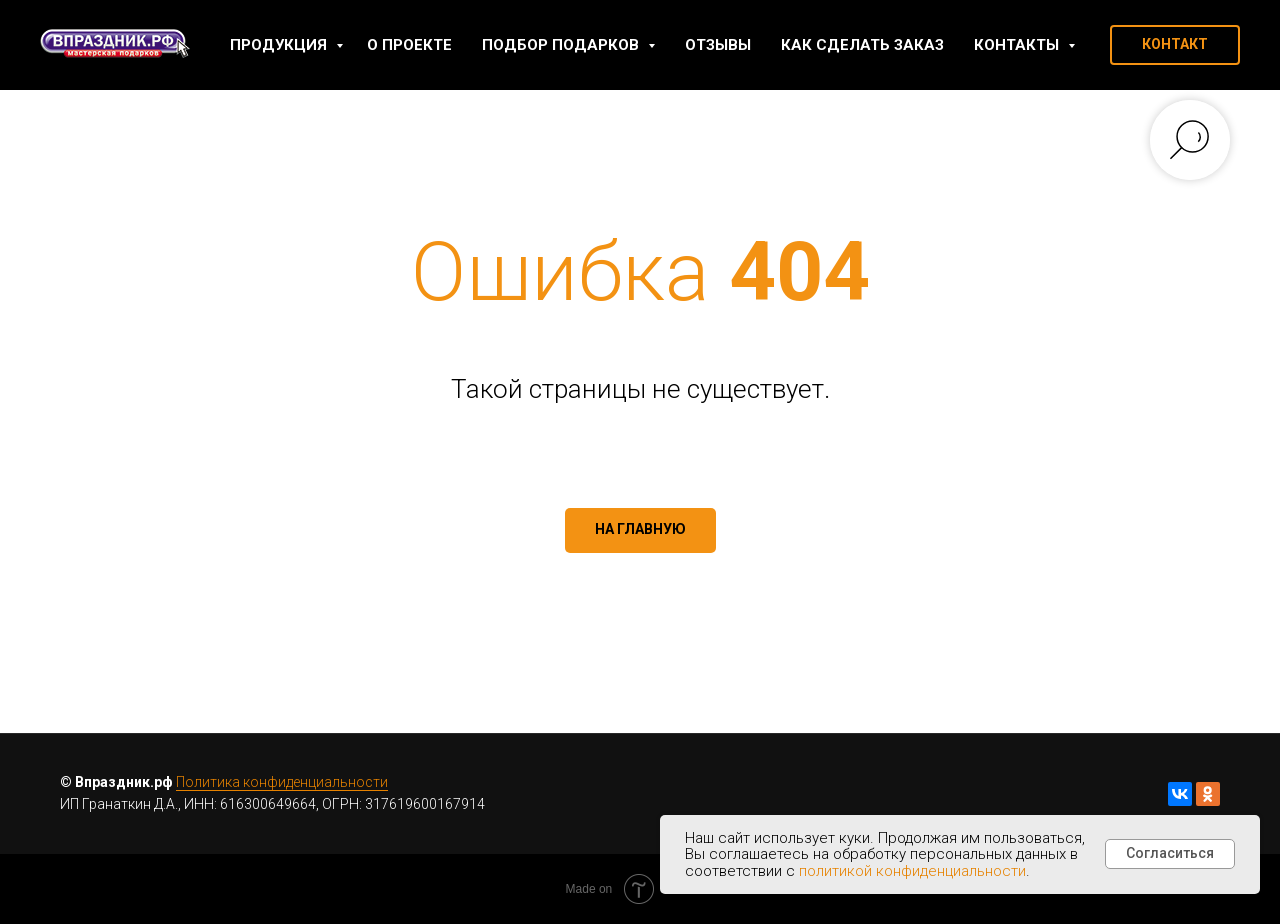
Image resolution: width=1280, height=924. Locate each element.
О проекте (409, 45)
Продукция (280, 45)
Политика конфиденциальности (282, 782)
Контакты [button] (1018, 45)
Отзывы (718, 45)
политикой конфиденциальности (912, 871)
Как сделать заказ (862, 45)
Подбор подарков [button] (562, 45)
